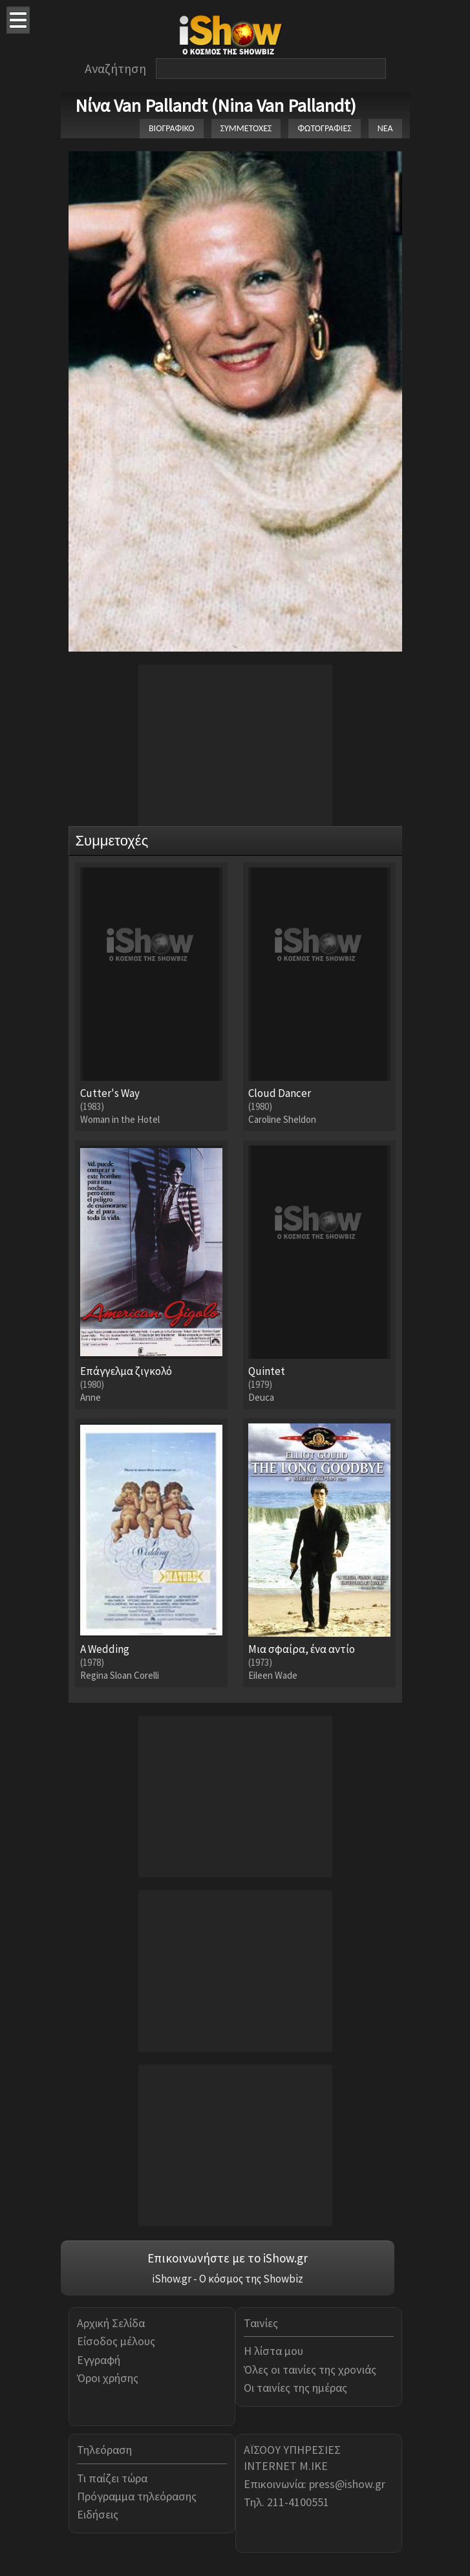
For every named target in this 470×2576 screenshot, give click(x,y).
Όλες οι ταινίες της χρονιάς (310, 2369)
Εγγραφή (98, 2359)
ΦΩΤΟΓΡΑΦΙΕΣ (324, 128)
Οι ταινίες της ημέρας (295, 2387)
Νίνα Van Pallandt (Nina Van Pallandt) (215, 105)
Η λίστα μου (273, 2350)
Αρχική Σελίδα (111, 2322)
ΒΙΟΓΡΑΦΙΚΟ (172, 128)
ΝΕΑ (385, 128)
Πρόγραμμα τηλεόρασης (137, 2496)
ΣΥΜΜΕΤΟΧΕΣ (246, 128)
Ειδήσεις (97, 2514)
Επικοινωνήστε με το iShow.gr (227, 2258)
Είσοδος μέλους (116, 2341)
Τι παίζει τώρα (112, 2478)
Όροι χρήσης (107, 2377)
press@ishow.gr (347, 2483)
